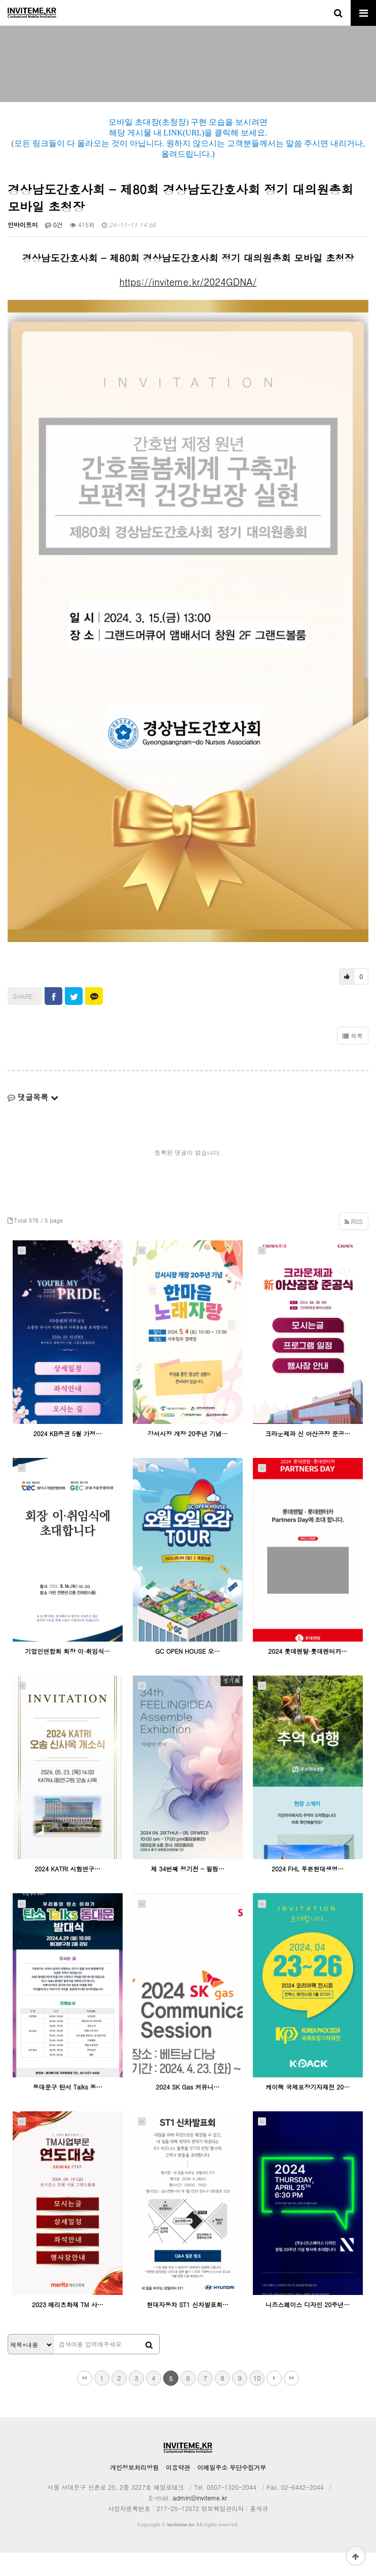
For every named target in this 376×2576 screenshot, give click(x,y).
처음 (84, 2401)
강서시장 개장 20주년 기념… (187, 1456)
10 (256, 2401)
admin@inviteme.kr (200, 2521)
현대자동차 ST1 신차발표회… (187, 2327)
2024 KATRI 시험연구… (67, 1892)
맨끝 (291, 2401)
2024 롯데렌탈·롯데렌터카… (307, 1674)
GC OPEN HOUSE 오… (187, 1674)
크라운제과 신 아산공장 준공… (307, 1456)
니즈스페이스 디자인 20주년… (308, 2327)
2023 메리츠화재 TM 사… (67, 2327)
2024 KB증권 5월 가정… (67, 1456)
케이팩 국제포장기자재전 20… (308, 2110)
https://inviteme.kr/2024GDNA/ (187, 304)
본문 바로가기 (0, 0)
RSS (354, 1244)
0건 (54, 247)
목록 (353, 1059)
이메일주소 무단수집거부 (231, 2490)
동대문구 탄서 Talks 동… (67, 2110)
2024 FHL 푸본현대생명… (308, 1892)
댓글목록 (33, 1120)
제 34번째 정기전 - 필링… (187, 1892)
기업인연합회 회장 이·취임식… (67, 1674)
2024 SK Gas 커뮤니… (187, 2110)
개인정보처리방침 (134, 2490)
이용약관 (178, 2490)
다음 (274, 2401)
